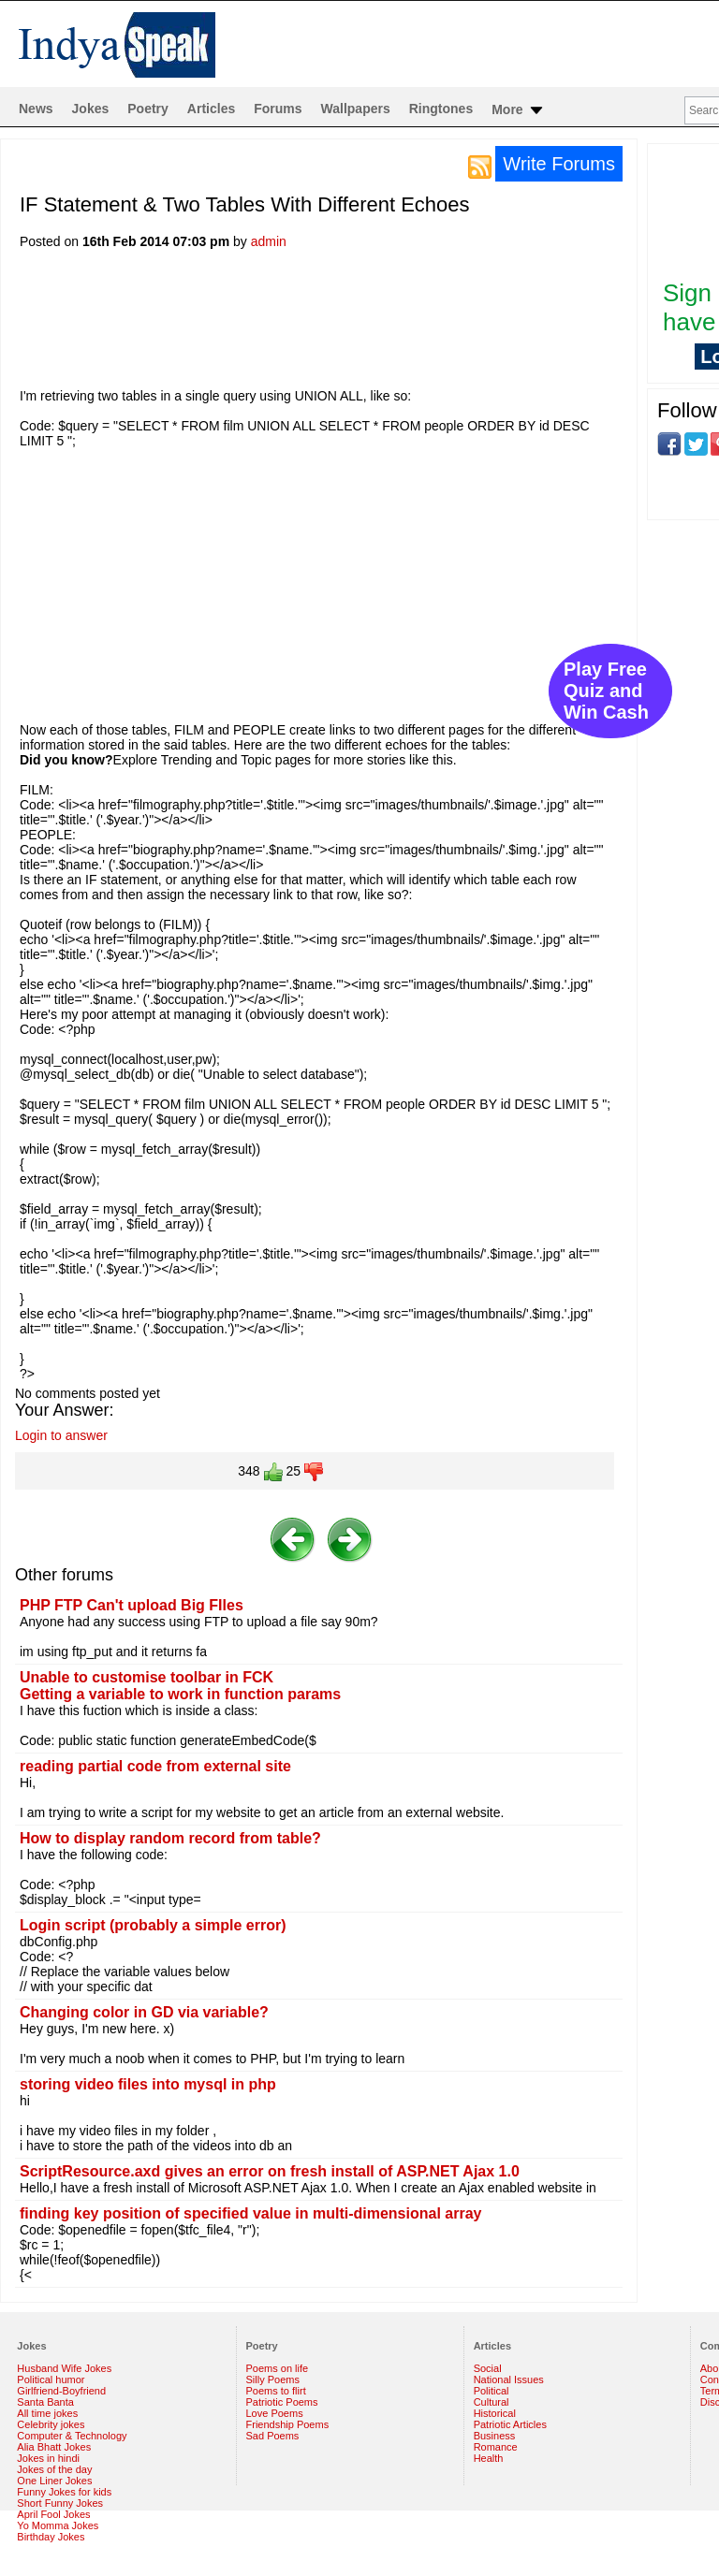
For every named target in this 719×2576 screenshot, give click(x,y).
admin (268, 241)
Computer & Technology (71, 2435)
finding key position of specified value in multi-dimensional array (250, 2213)
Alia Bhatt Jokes (54, 2446)
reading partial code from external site (155, 1766)
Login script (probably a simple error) (153, 1925)
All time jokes (47, 2413)
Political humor (50, 2379)
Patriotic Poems (282, 2402)
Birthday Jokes (50, 2536)
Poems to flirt (276, 2390)
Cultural (491, 2402)
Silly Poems (273, 2379)
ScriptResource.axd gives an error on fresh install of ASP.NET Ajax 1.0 (270, 2171)
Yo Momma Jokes (57, 2525)
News (36, 108)
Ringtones (441, 108)
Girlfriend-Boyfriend (61, 2390)
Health (489, 2458)
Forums (277, 108)
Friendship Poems (288, 2424)
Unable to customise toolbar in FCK (146, 1677)
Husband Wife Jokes (64, 2368)
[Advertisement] (360, 325)
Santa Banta (45, 2402)
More (518, 110)
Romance (496, 2446)
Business (495, 2435)
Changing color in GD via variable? (144, 2012)
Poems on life (277, 2368)
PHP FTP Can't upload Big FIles (131, 1605)
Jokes (91, 108)
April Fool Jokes (53, 2514)
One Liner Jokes (54, 2480)
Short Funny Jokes (60, 2503)
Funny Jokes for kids (64, 2491)
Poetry (148, 108)
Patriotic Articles (510, 2424)
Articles (211, 108)
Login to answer (61, 1435)
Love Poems (274, 2413)
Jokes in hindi (48, 2458)
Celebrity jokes (50, 2424)
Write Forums (559, 163)
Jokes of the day (54, 2469)
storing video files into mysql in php (148, 2084)
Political (491, 2390)
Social (488, 2368)
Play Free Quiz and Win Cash (606, 690)
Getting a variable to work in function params (180, 1694)
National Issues (509, 2379)
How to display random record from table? (170, 1838)
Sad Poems (273, 2435)
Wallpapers (355, 108)
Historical (495, 2413)
